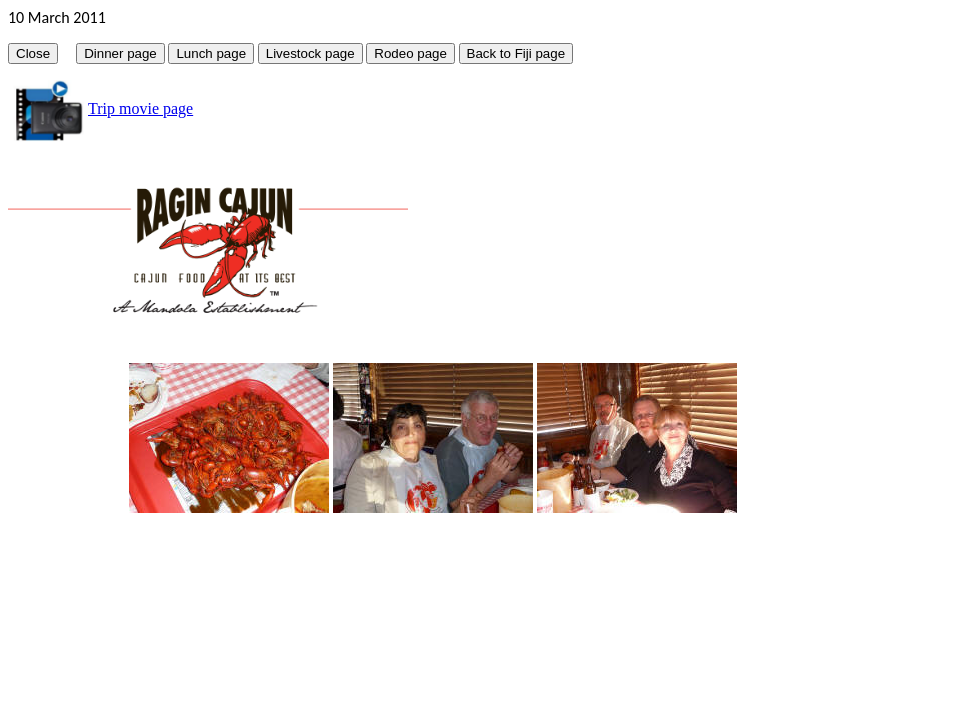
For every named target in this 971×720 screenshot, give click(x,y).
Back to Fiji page (516, 53)
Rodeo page (410, 53)
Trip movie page (140, 108)
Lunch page (211, 53)
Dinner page (120, 53)
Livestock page (310, 53)
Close (33, 53)
